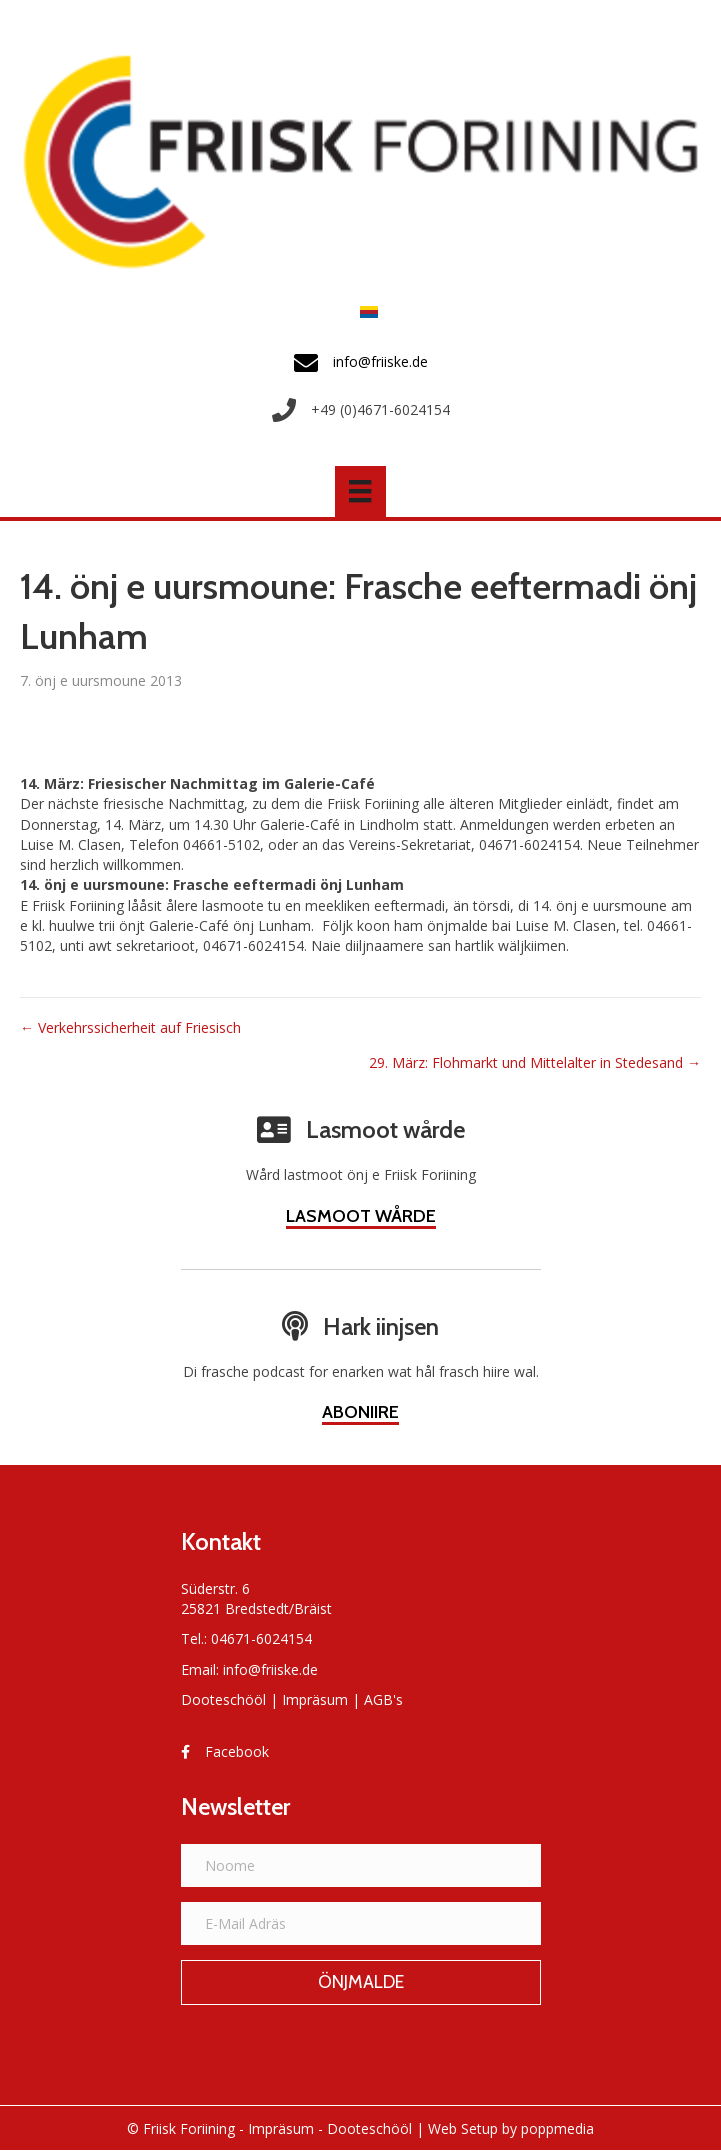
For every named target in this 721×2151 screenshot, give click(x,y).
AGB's (383, 1699)
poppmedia (557, 2128)
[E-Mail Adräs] (361, 1923)
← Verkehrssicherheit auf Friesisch (130, 1027)
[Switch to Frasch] (364, 310)
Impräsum (315, 1699)
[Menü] (360, 491)
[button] (361, 1983)
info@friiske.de (270, 1669)
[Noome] (361, 1865)
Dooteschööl (223, 1699)
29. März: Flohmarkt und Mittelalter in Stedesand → (535, 1062)
